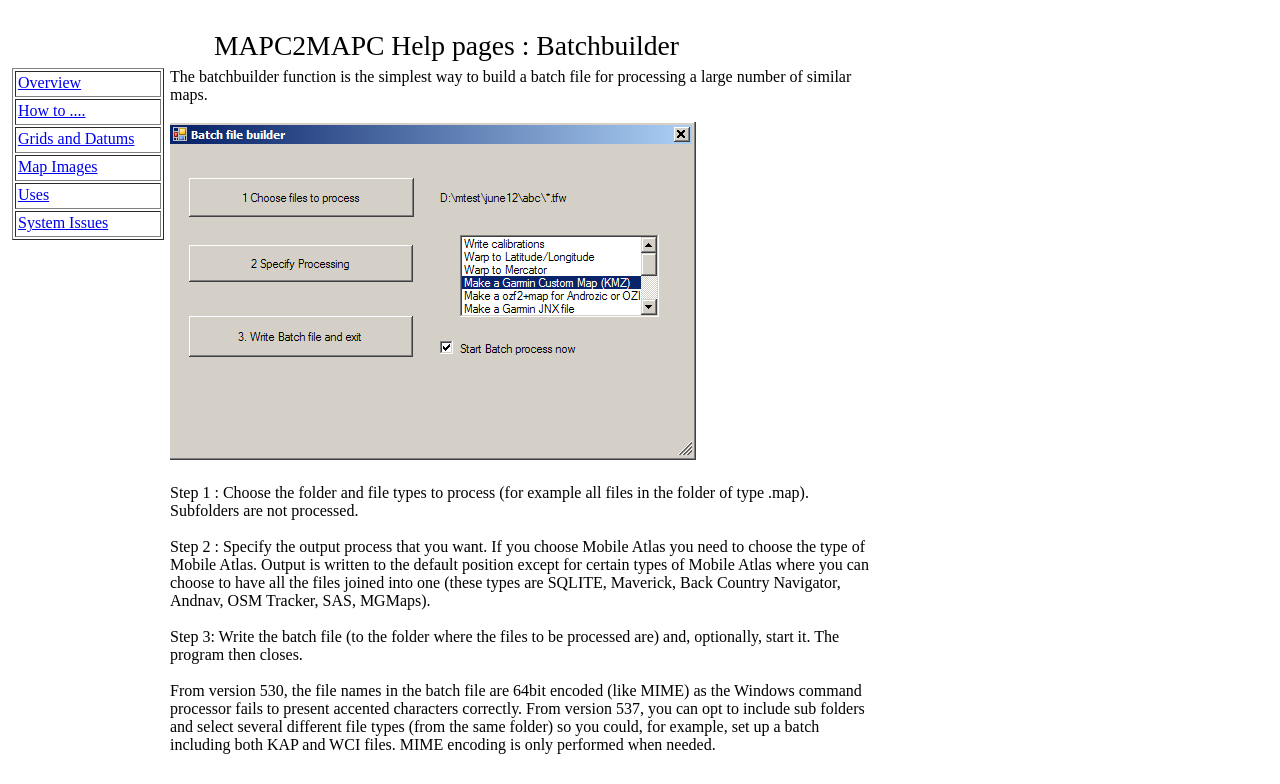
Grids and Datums (76, 138)
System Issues (63, 222)
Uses (33, 194)
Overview (49, 82)
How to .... (52, 110)
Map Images (58, 166)
